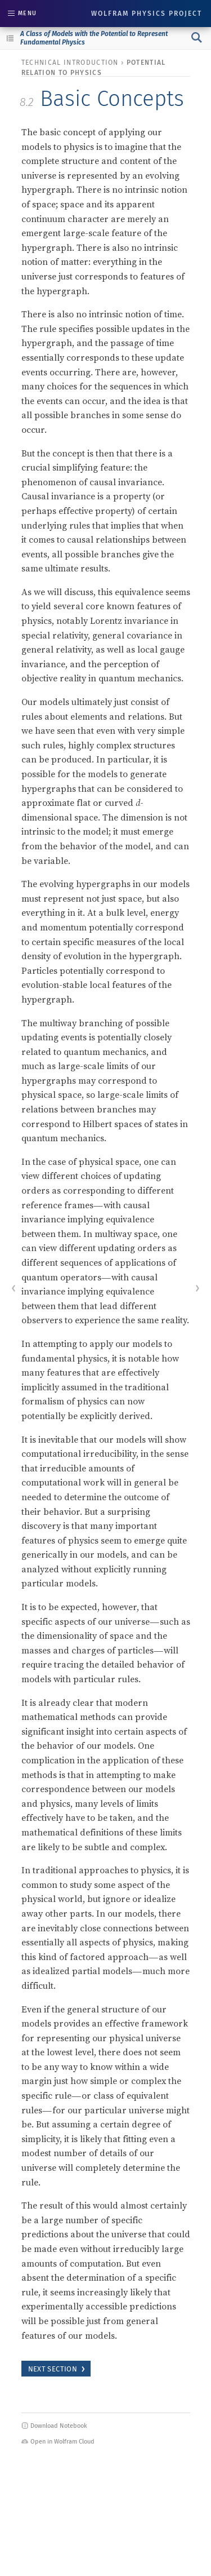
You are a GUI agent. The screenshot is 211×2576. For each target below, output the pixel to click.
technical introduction (70, 62)
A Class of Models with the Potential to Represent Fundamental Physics (94, 38)
